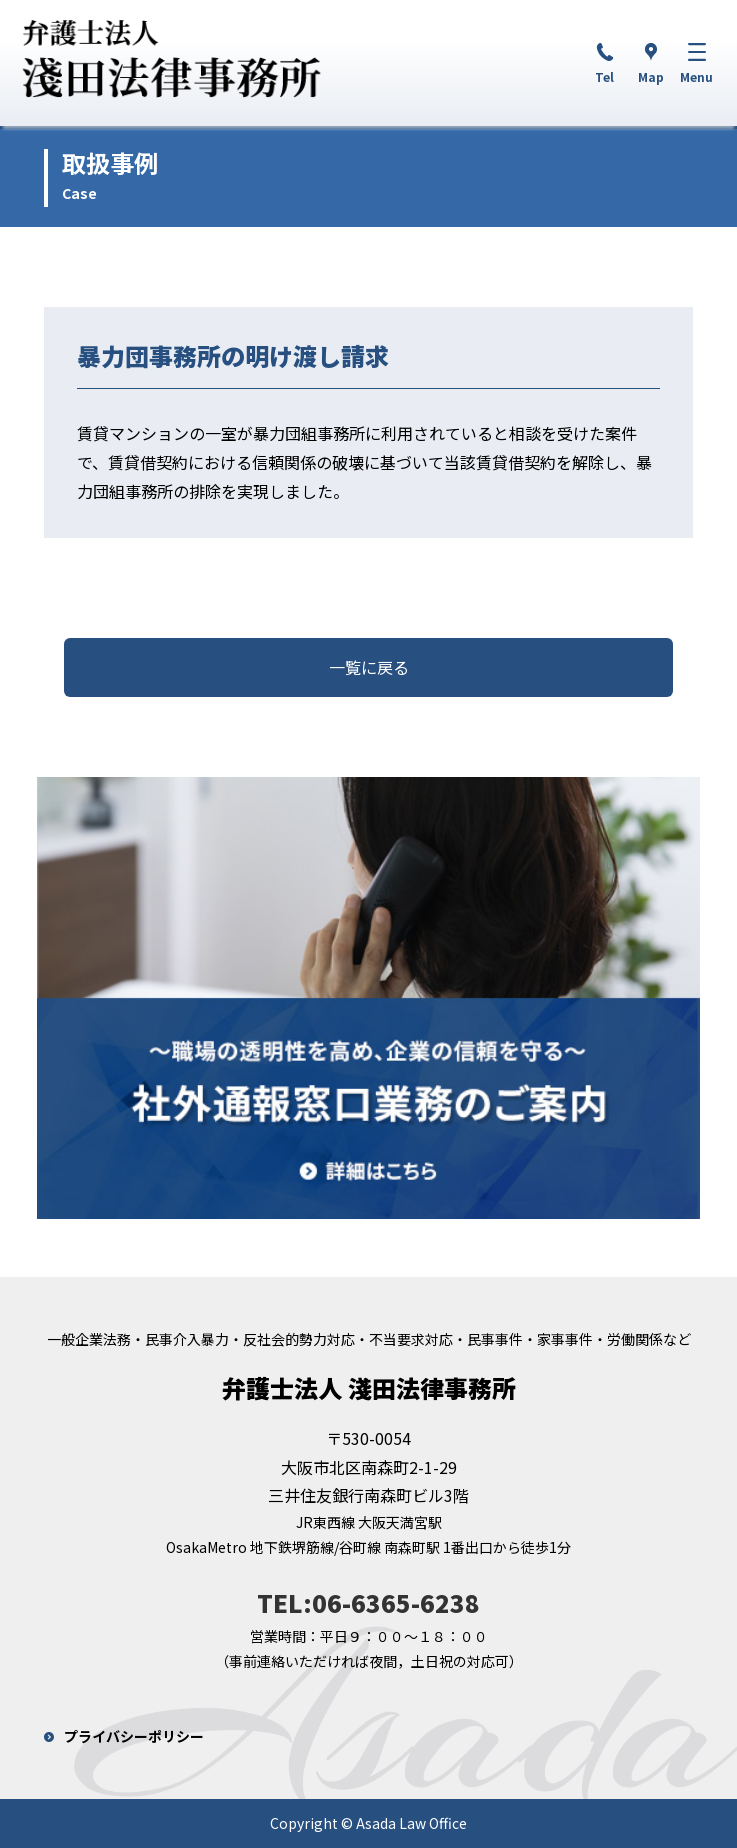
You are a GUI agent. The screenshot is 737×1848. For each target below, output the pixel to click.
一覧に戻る (369, 667)
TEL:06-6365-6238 (368, 1602)
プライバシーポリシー (134, 1736)
